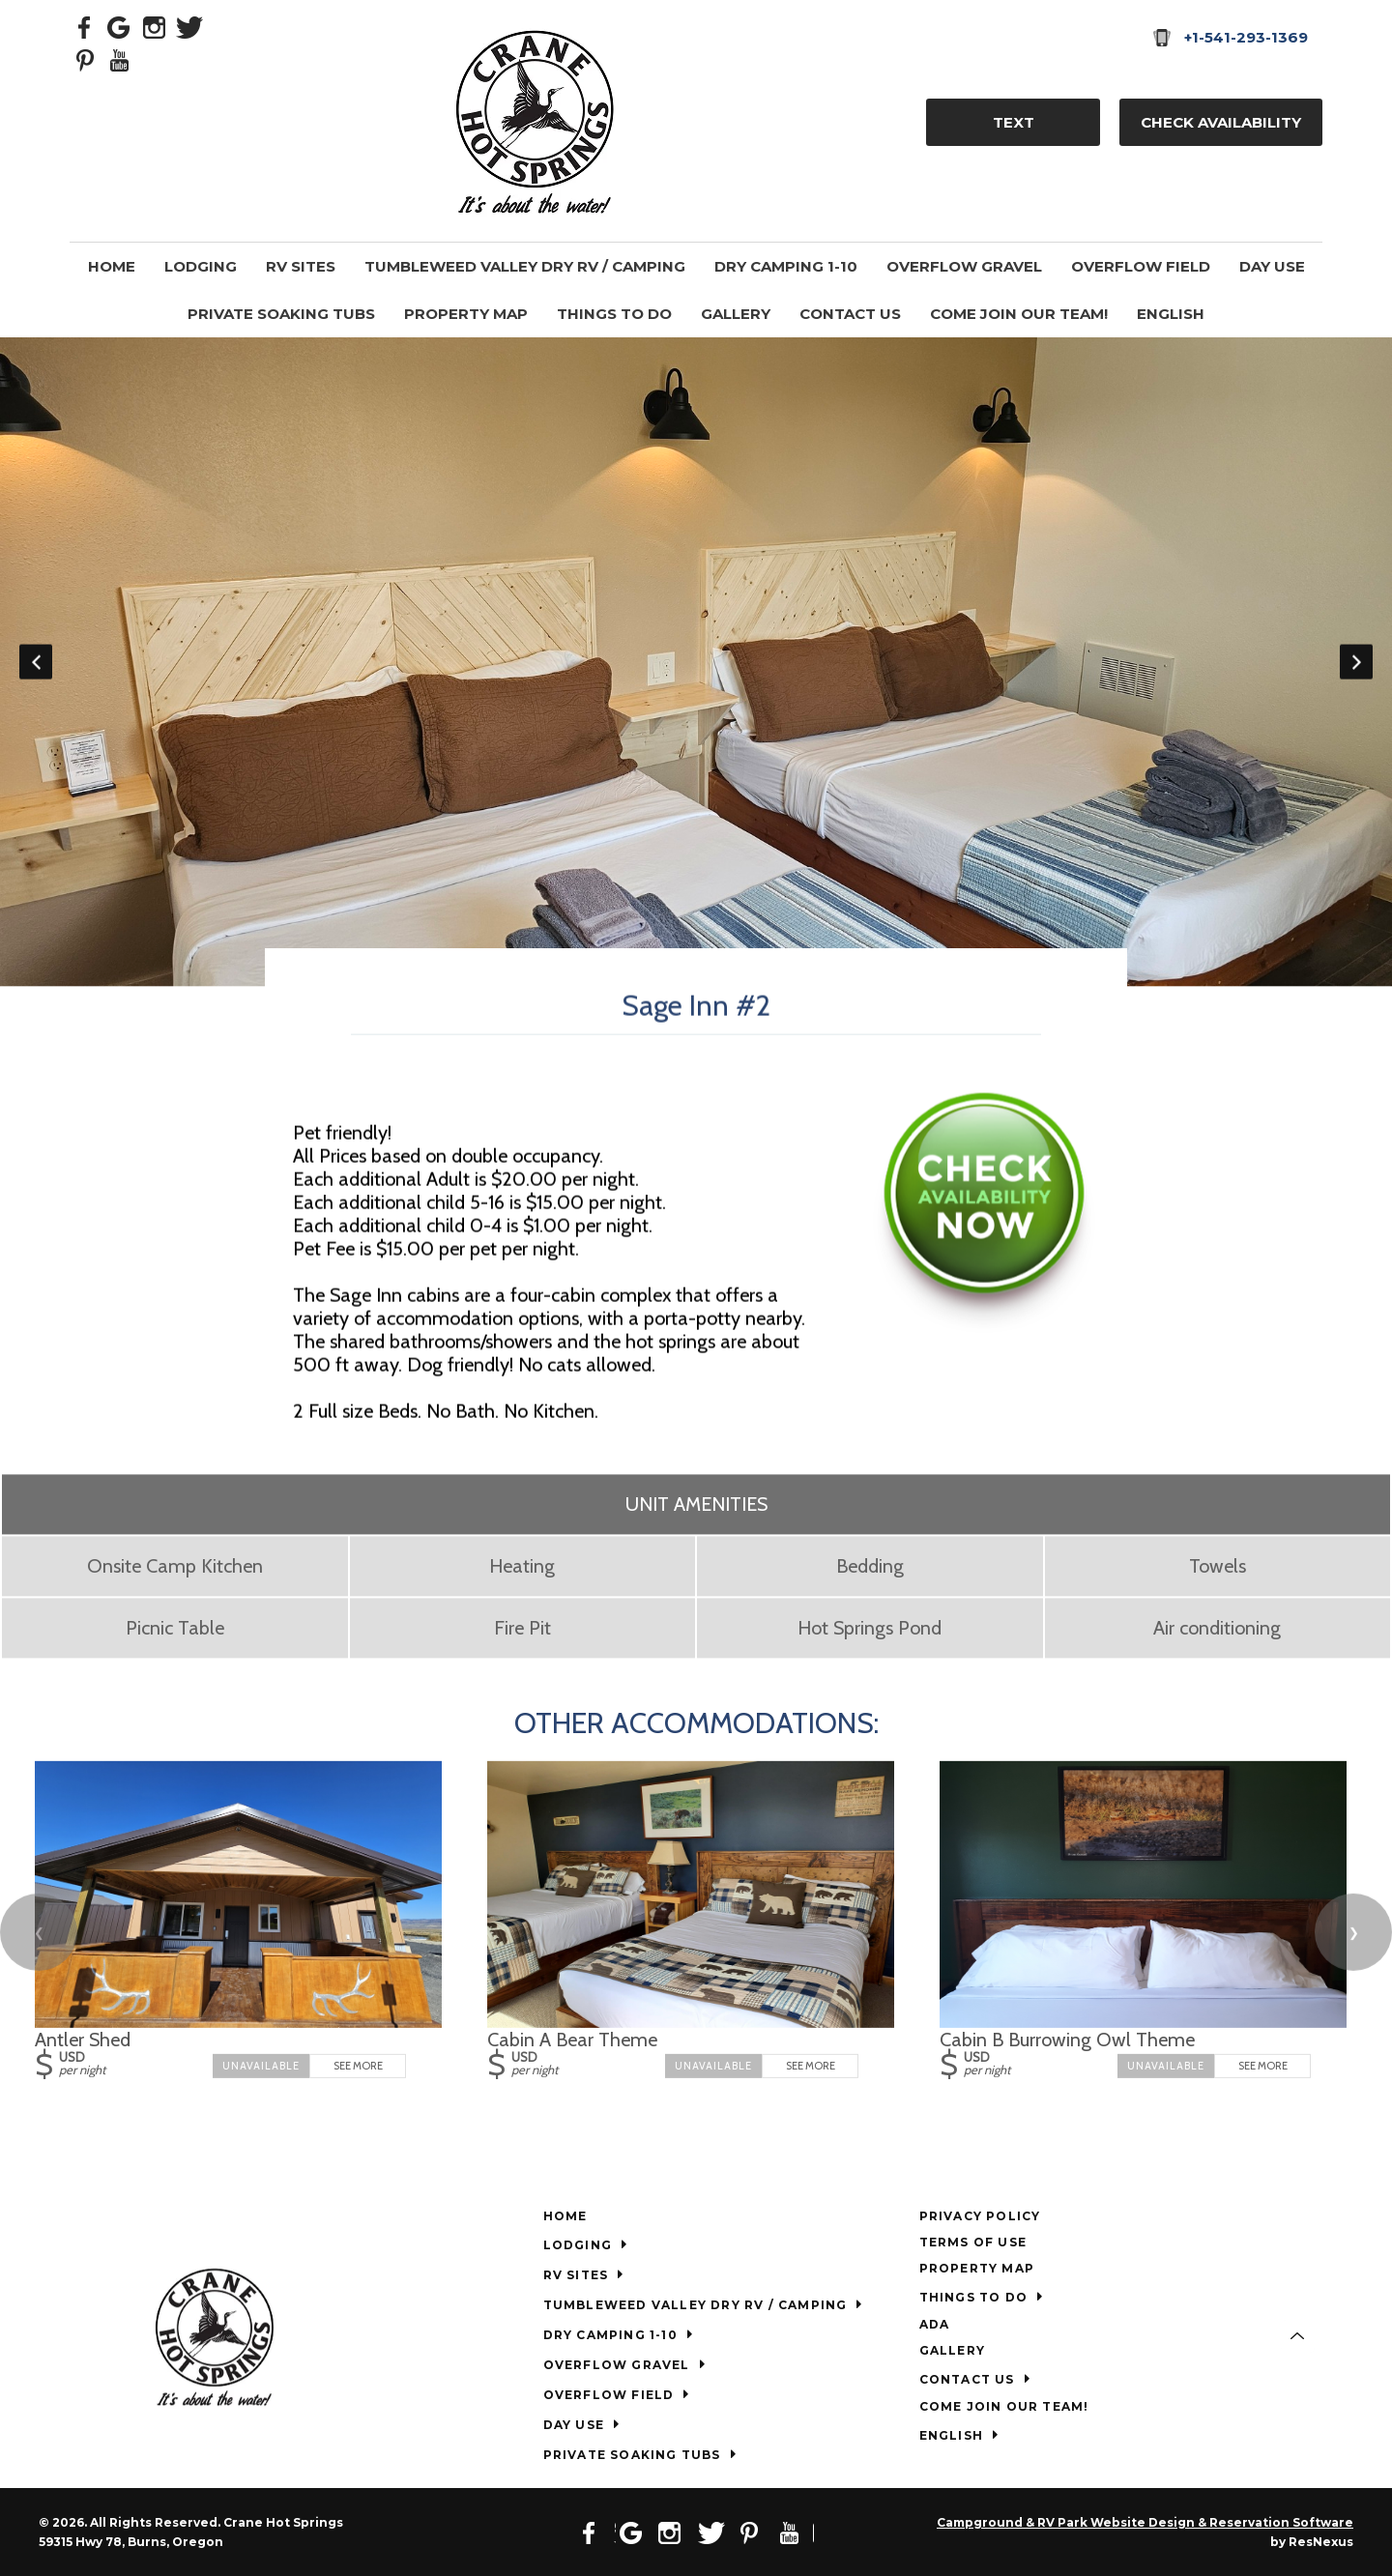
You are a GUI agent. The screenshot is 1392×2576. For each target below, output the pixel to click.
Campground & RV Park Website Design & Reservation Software (1145, 2522)
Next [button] (1356, 662)
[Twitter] (189, 26)
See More (358, 2065)
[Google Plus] (119, 26)
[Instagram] (154, 26)
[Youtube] (119, 59)
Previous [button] (35, 662)
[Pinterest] (85, 59)
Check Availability (1221, 122)
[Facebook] (85, 26)
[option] (696, 662)
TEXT (1013, 122)
